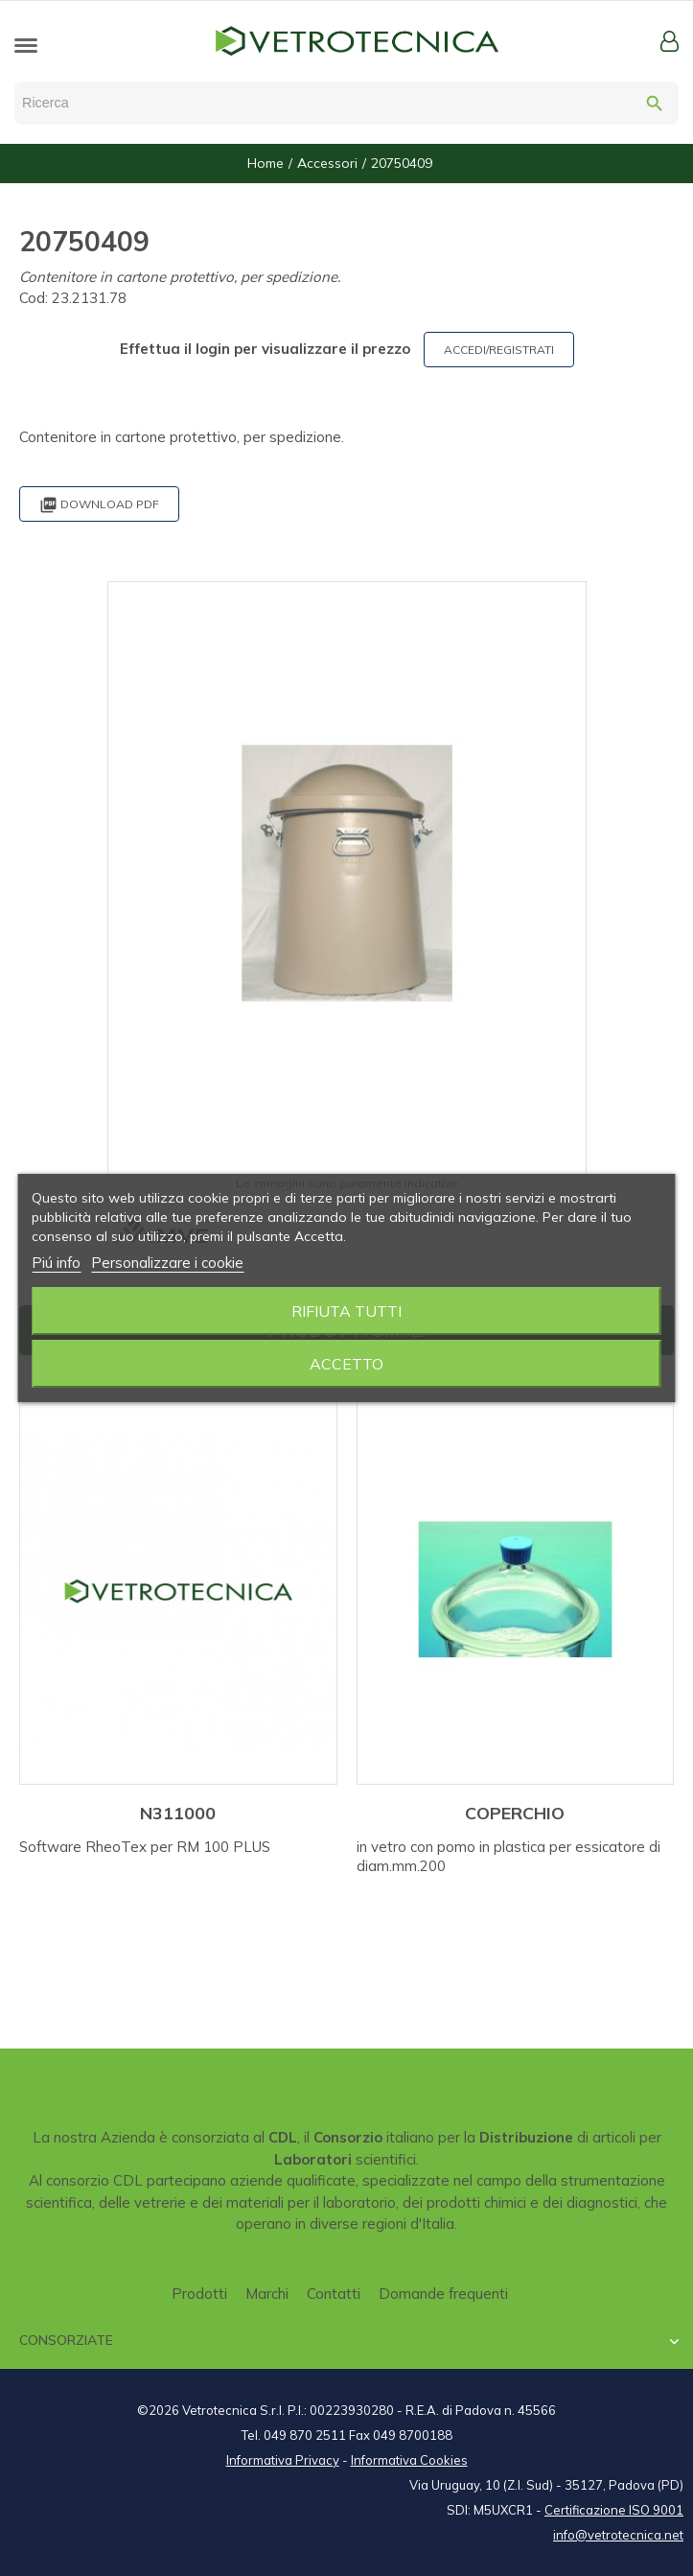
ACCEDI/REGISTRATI (499, 349)
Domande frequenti (443, 2293)
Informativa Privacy (282, 2460)
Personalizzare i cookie (167, 1262)
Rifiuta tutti (346, 1311)
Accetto (346, 1363)
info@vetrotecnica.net (618, 2534)
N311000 (178, 1813)
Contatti (333, 2293)
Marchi (267, 2293)
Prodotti (199, 2293)
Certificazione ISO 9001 (613, 2509)
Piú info (56, 1262)
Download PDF (99, 505)
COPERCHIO (515, 1813)
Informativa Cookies (409, 2460)
